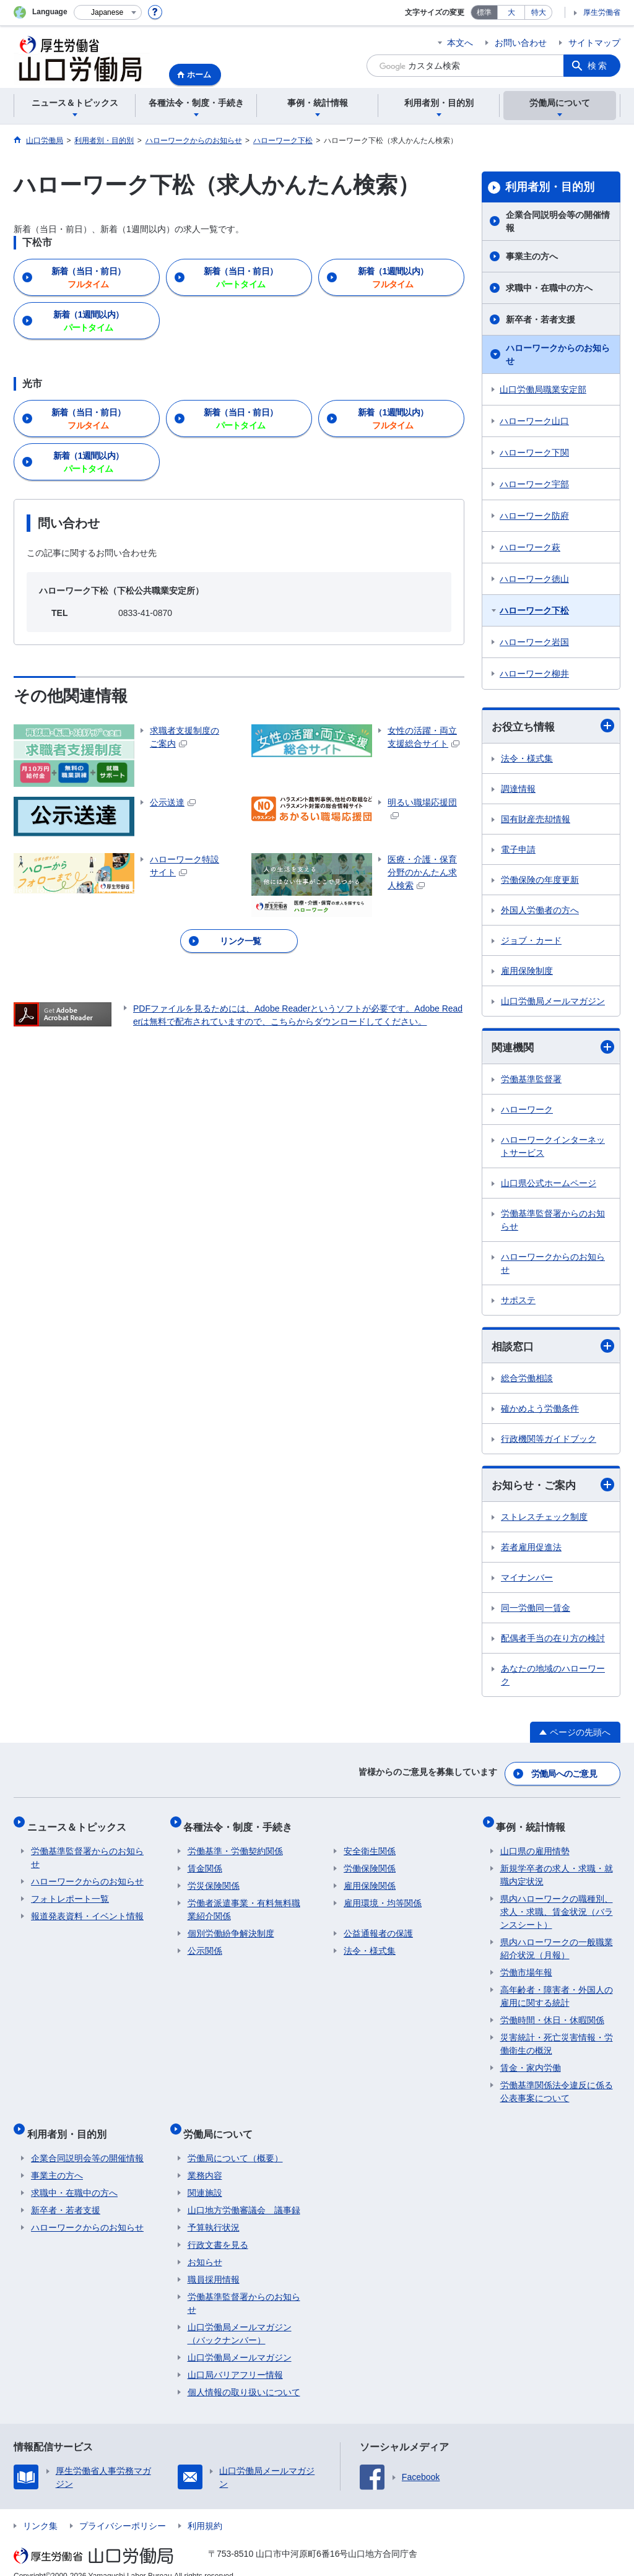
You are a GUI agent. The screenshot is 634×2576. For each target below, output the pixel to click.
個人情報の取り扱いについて (244, 2376)
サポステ (518, 1302)
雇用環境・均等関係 (383, 1895)
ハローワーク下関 (534, 453)
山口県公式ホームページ (548, 1185)
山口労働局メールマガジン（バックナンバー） (240, 2317)
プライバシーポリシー (122, 2510)
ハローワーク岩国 (534, 642)
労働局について (222, 2121)
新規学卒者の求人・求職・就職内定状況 (556, 1866)
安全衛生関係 (370, 1843)
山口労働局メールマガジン (553, 1002)
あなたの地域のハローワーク (553, 1678)
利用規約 (205, 2510)
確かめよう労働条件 (540, 1411)
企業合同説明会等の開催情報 (558, 221)
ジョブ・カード (531, 941)
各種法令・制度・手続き (242, 1822)
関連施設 (205, 2177)
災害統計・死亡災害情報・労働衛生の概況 (556, 2035)
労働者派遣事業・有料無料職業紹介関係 (244, 1901)
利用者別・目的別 (549, 187)
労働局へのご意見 (564, 1774)
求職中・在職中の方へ (549, 288)
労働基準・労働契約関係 (235, 1843)
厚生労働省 (601, 12)
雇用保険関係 (370, 1878)
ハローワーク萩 (530, 547)
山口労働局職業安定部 (543, 389)
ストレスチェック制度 (544, 1520)
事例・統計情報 (535, 1822)
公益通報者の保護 (378, 1925)
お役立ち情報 (553, 726)
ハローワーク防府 (534, 516)
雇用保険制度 (527, 971)
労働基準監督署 (531, 1081)
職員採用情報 (214, 2263)
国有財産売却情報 (535, 820)
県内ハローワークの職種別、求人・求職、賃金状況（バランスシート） (556, 1904)
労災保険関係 (214, 1878)
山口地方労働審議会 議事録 (244, 2194)
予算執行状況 (214, 2211)
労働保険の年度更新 (540, 880)
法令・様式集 (527, 759)
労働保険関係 (370, 1860)
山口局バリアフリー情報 (235, 2359)
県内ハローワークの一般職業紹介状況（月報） (556, 1940)
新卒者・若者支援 (540, 319)
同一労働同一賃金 (535, 1611)
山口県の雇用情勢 (535, 1843)
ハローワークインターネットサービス (553, 1148)
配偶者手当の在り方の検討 (553, 1641)
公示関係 (205, 1943)
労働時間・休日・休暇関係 (552, 2012)
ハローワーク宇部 (534, 484)
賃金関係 (205, 1860)
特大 (538, 12)
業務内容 (205, 2159)
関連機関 (553, 1048)
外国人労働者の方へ (540, 911)
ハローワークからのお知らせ (558, 354)
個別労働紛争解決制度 (231, 1925)
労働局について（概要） (235, 2142)
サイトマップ (594, 42)
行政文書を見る (218, 2229)
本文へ (460, 42)
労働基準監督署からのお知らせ (553, 1221)
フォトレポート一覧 (70, 1891)
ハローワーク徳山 (534, 579)
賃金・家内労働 (530, 2060)
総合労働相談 (527, 1381)
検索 (598, 66)
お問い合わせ (521, 42)
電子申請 (518, 850)
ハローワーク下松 (534, 610)
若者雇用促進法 (531, 1550)
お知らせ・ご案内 (553, 1487)
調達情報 (518, 789)
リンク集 (40, 2510)
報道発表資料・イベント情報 (87, 1908)
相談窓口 (553, 1348)
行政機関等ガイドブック (548, 1441)
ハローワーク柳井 (534, 674)
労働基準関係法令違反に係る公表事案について (556, 2083)
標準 (484, 12)
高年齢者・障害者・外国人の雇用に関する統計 (556, 1988)
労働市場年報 (526, 1964)
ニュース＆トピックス (80, 1822)
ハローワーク (527, 1111)
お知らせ (205, 2246)
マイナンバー (527, 1580)
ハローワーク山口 (534, 421)
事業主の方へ (532, 256)
